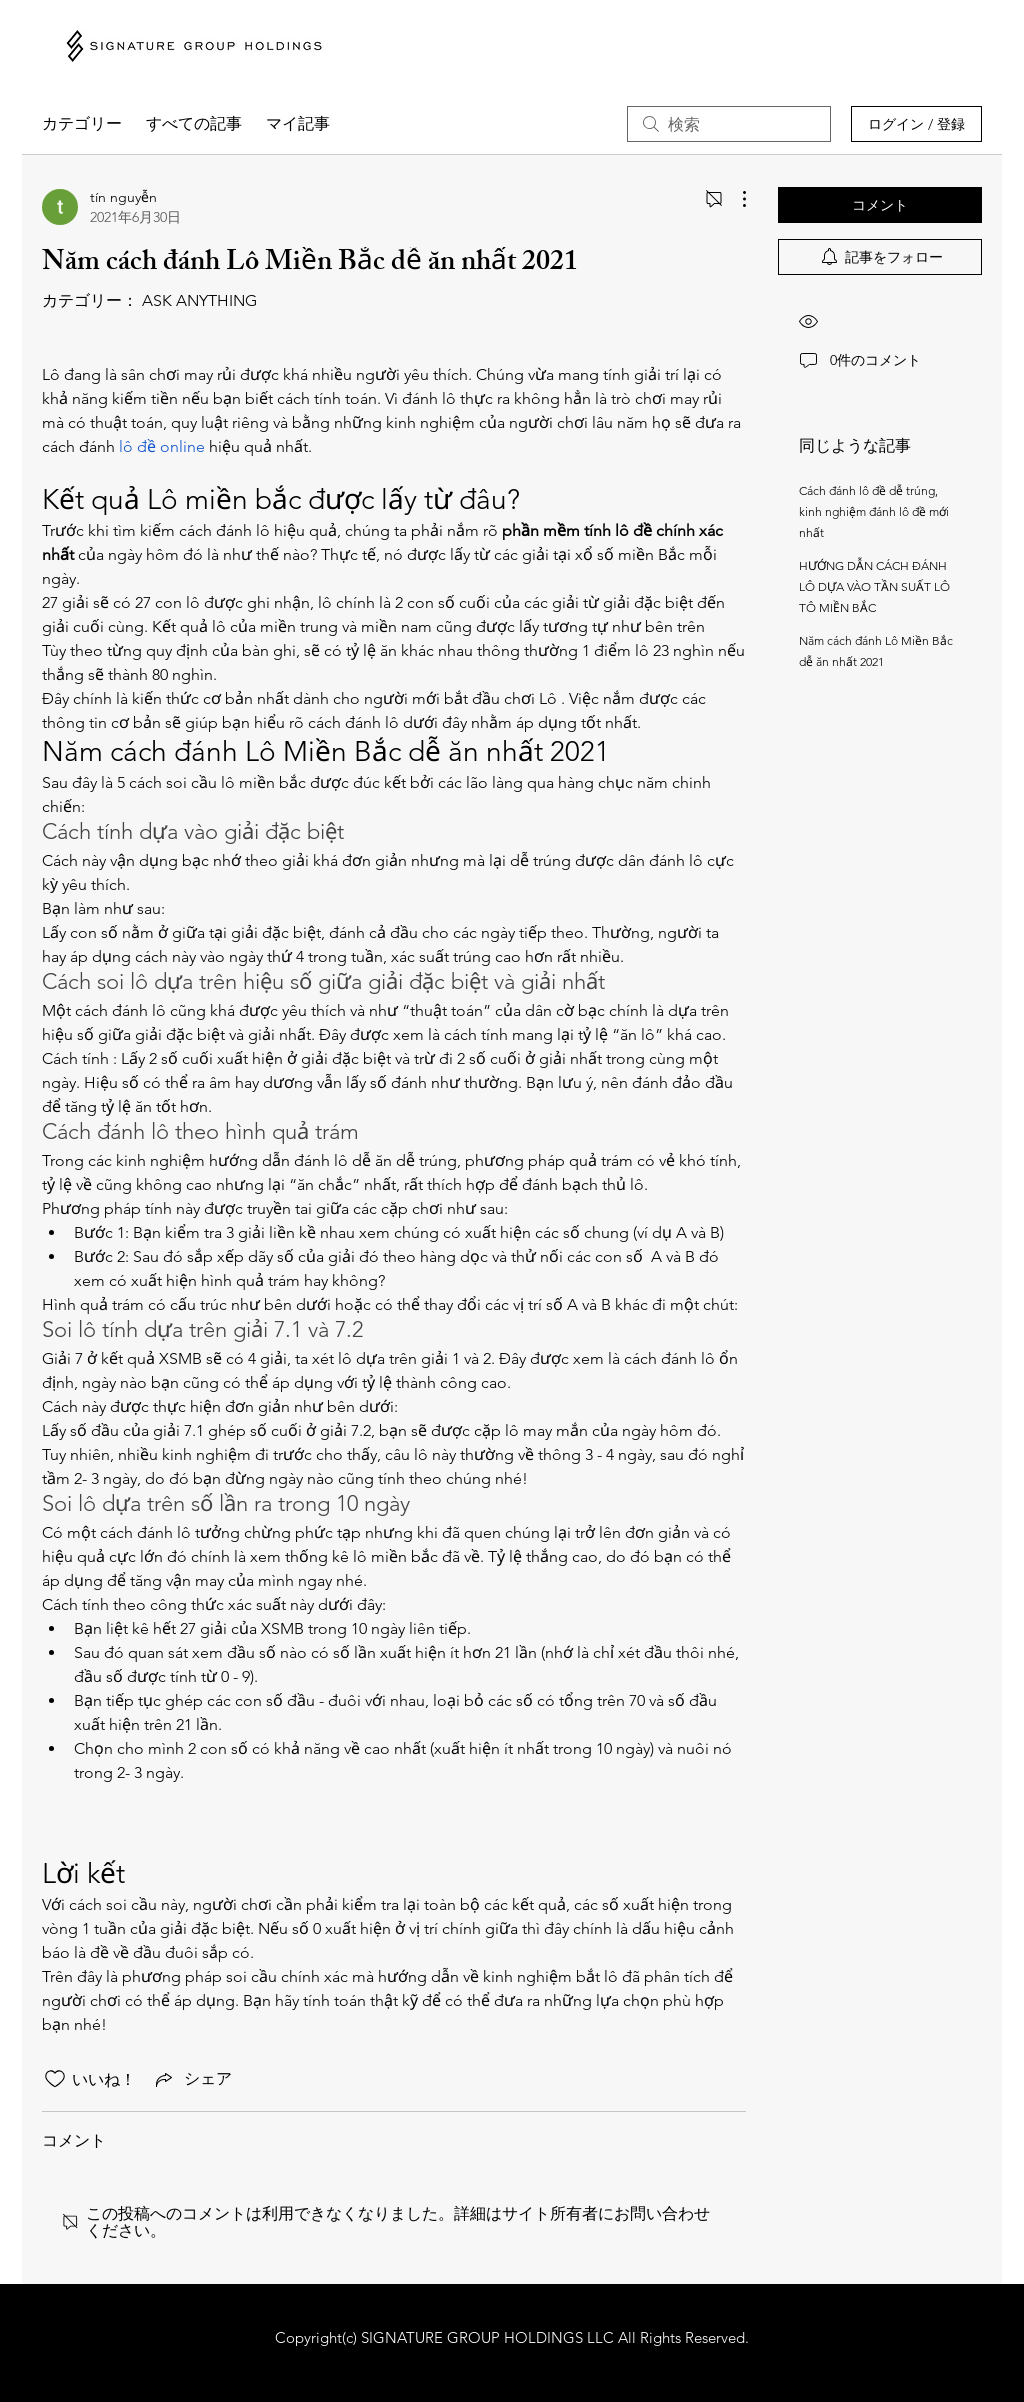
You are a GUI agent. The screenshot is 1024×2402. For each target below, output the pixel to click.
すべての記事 (194, 123)
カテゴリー (82, 123)
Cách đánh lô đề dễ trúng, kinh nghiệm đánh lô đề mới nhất (874, 511)
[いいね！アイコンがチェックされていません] (55, 2079)
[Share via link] (192, 2079)
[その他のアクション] (734, 199)
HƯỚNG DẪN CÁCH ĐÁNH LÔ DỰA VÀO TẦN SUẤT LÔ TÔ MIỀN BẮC (874, 586)
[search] (729, 124)
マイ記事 (298, 123)
